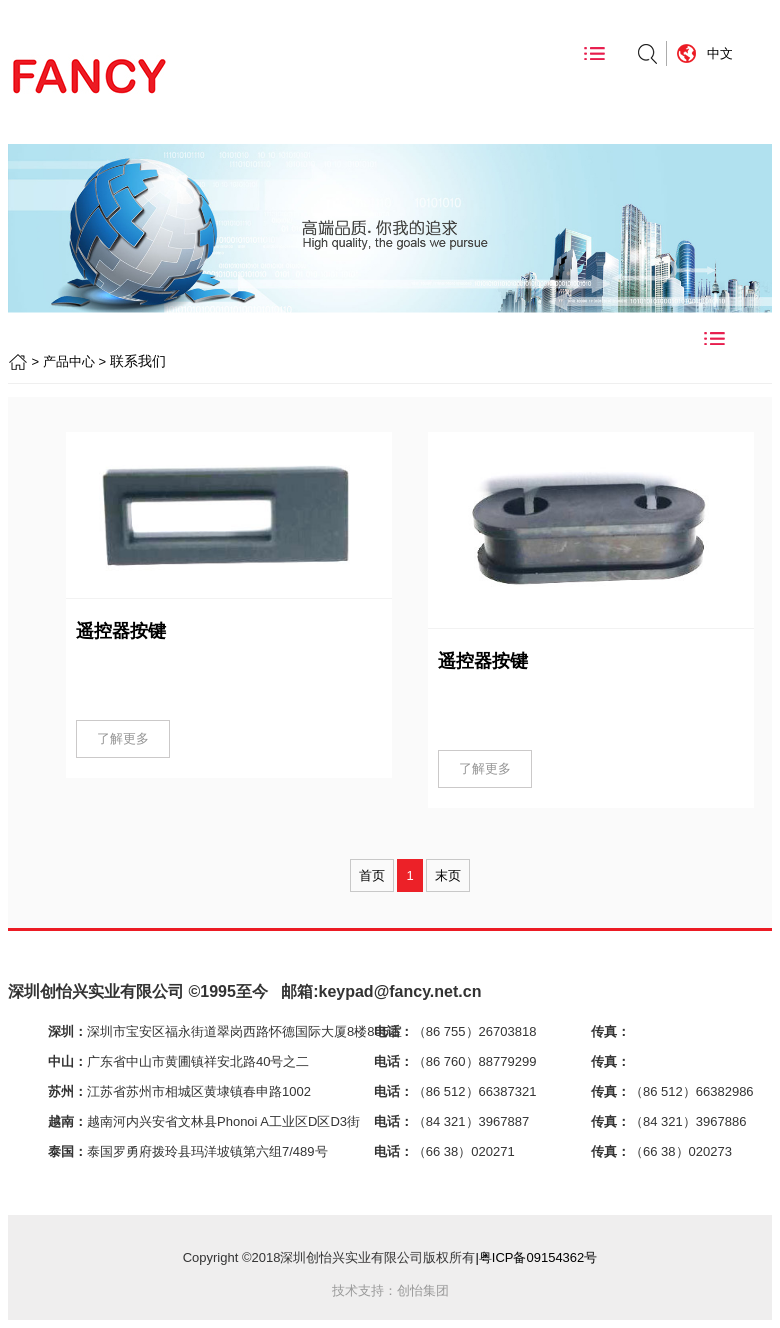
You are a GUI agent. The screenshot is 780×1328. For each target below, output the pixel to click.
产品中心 (69, 361)
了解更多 (123, 738)
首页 (372, 875)
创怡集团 (423, 1290)
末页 (448, 875)
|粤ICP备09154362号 (536, 1257)
